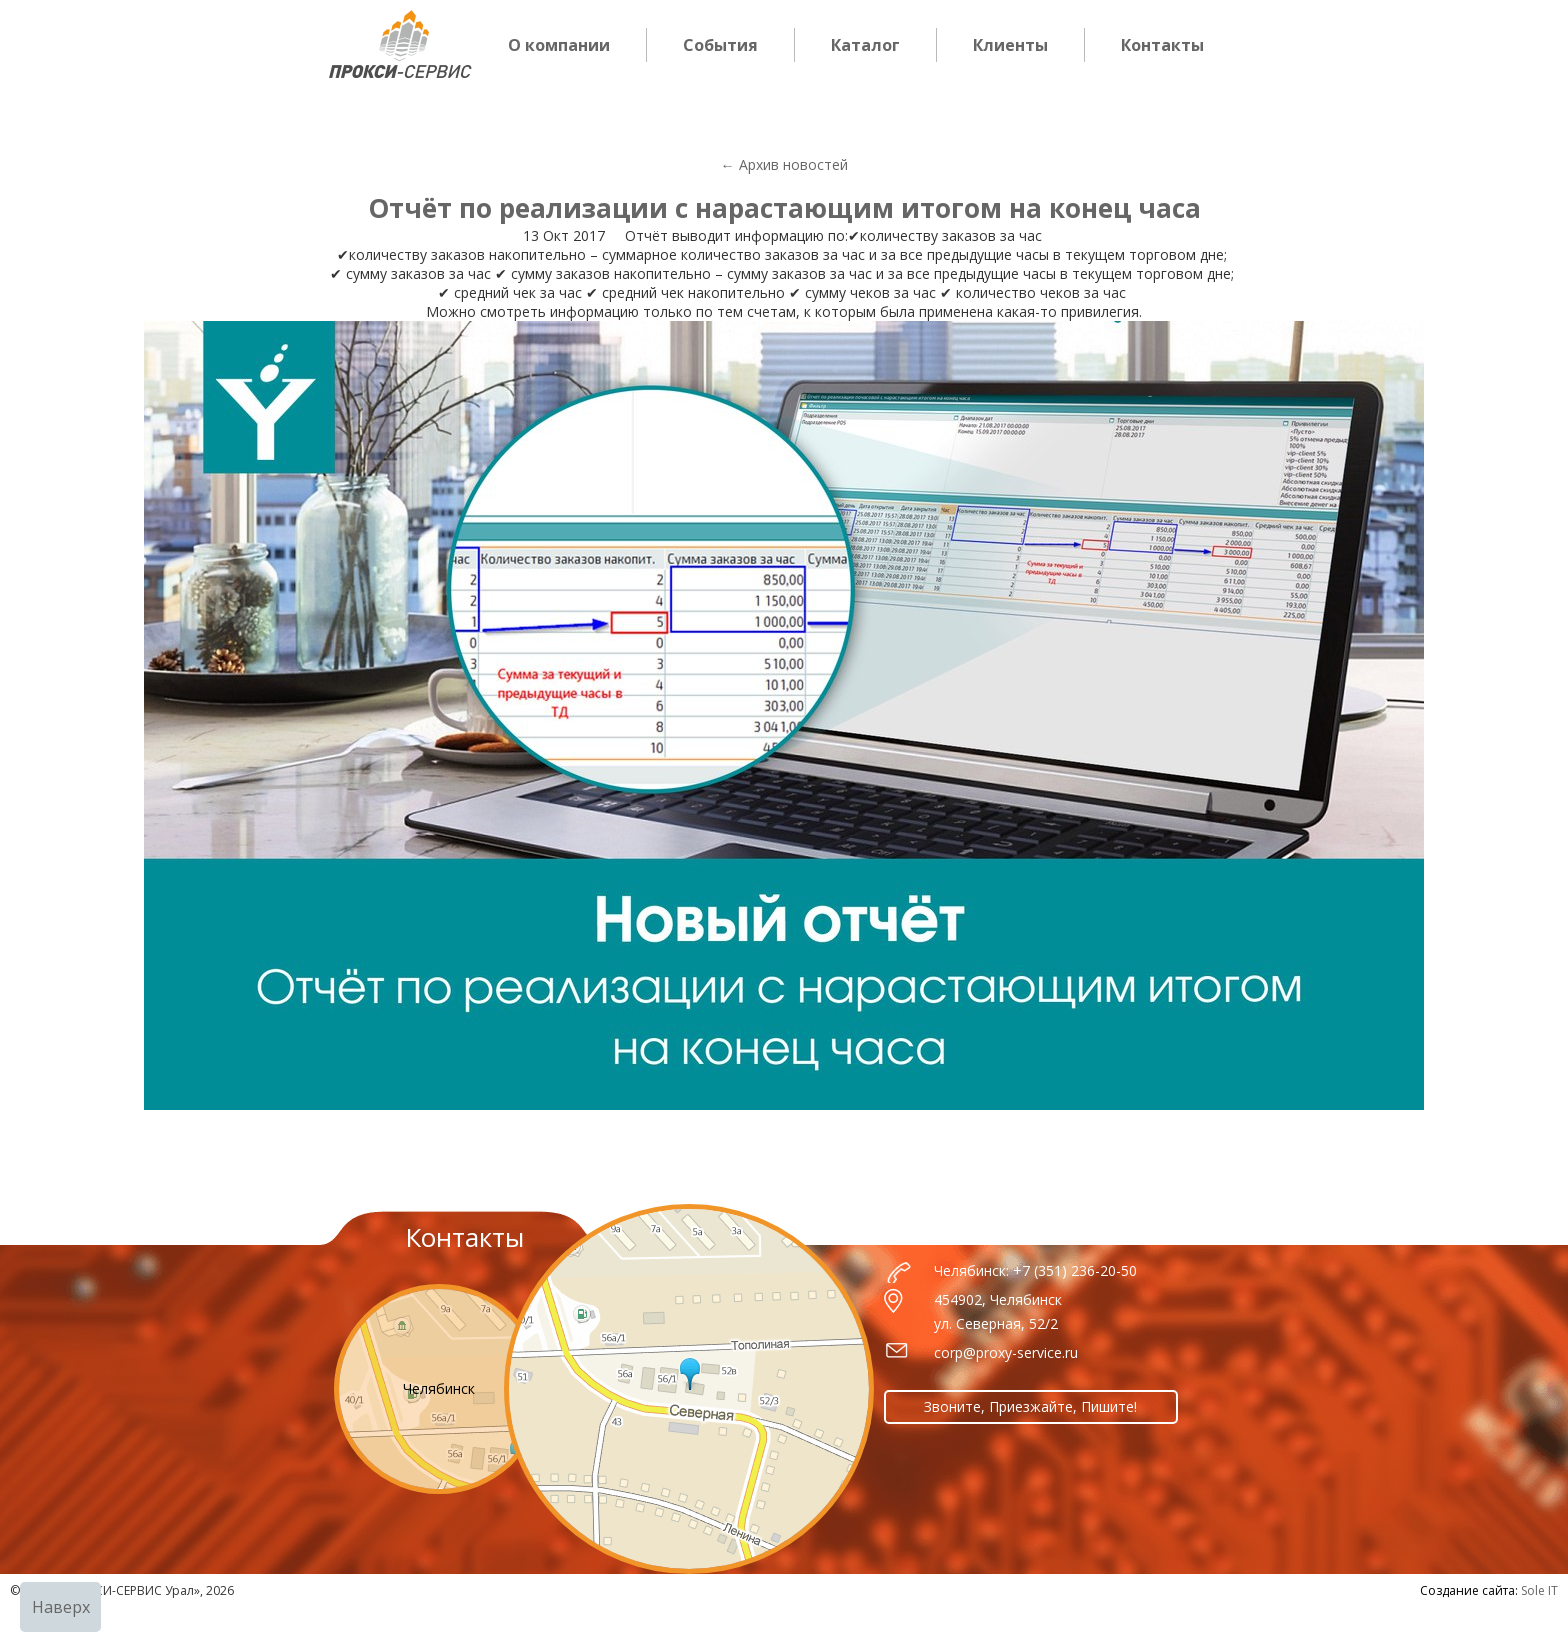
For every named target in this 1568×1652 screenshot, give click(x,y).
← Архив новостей (784, 164)
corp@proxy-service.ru (1006, 1352)
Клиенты (1010, 45)
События (720, 45)
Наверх (61, 1607)
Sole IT (1539, 1590)
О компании (559, 45)
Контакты (1162, 45)
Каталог (865, 45)
